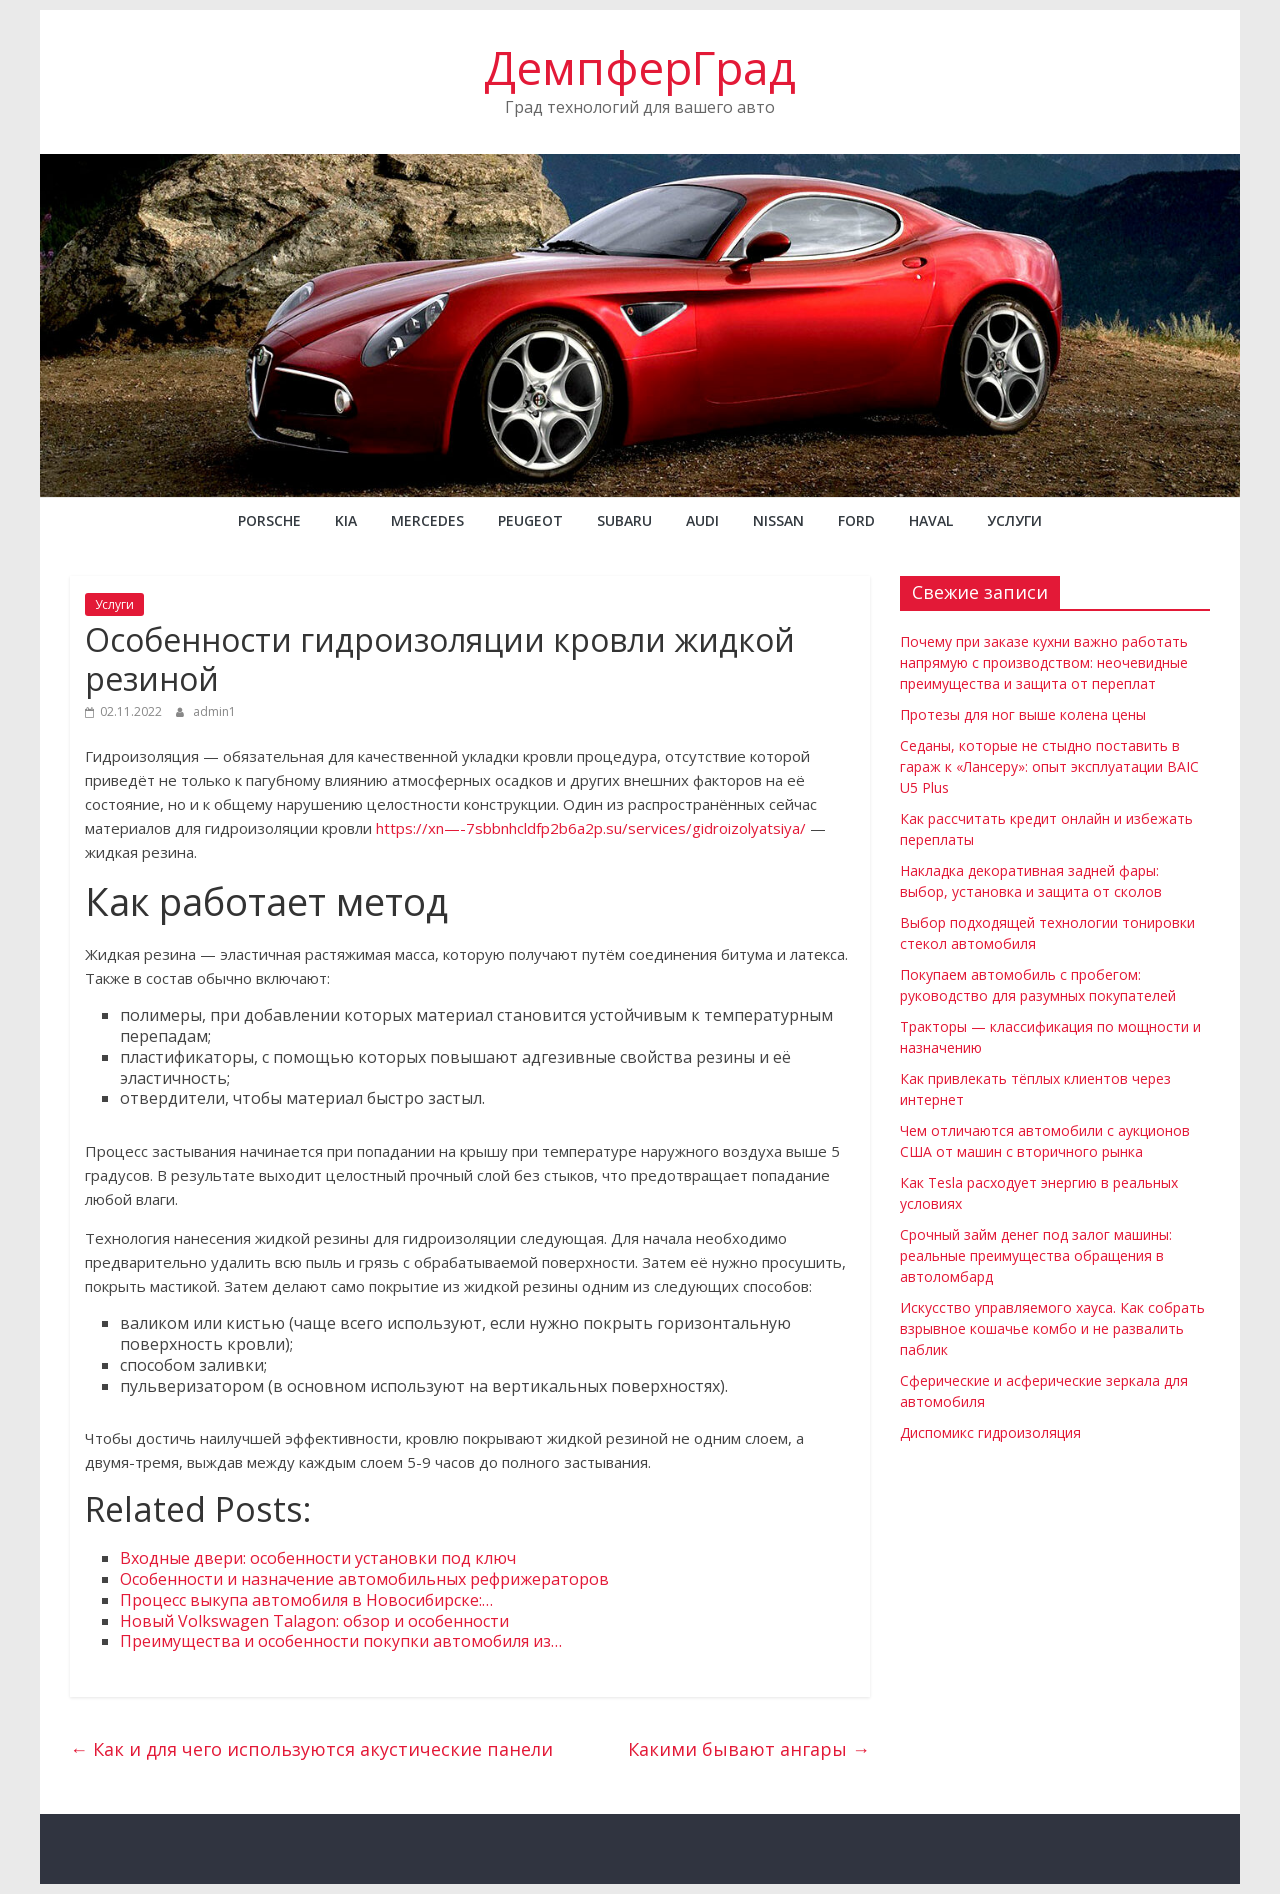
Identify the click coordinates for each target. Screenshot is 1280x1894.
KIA (346, 520)
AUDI (702, 520)
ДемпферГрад (640, 67)
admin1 (214, 711)
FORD (856, 520)
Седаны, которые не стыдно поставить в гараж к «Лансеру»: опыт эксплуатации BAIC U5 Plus (1049, 766)
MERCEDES (427, 520)
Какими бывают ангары (749, 1749)
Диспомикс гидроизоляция (990, 1432)
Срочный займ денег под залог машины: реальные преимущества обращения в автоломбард (1036, 1255)
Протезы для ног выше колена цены (1023, 714)
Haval (931, 520)
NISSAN (778, 520)
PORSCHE (269, 520)
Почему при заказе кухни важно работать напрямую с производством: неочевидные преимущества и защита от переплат (1044, 662)
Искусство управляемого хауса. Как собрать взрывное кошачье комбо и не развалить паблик (1052, 1328)
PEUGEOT (530, 520)
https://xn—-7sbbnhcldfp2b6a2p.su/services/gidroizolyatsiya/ (591, 828)
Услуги (1014, 520)
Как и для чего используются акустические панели (311, 1749)
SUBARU (624, 520)
